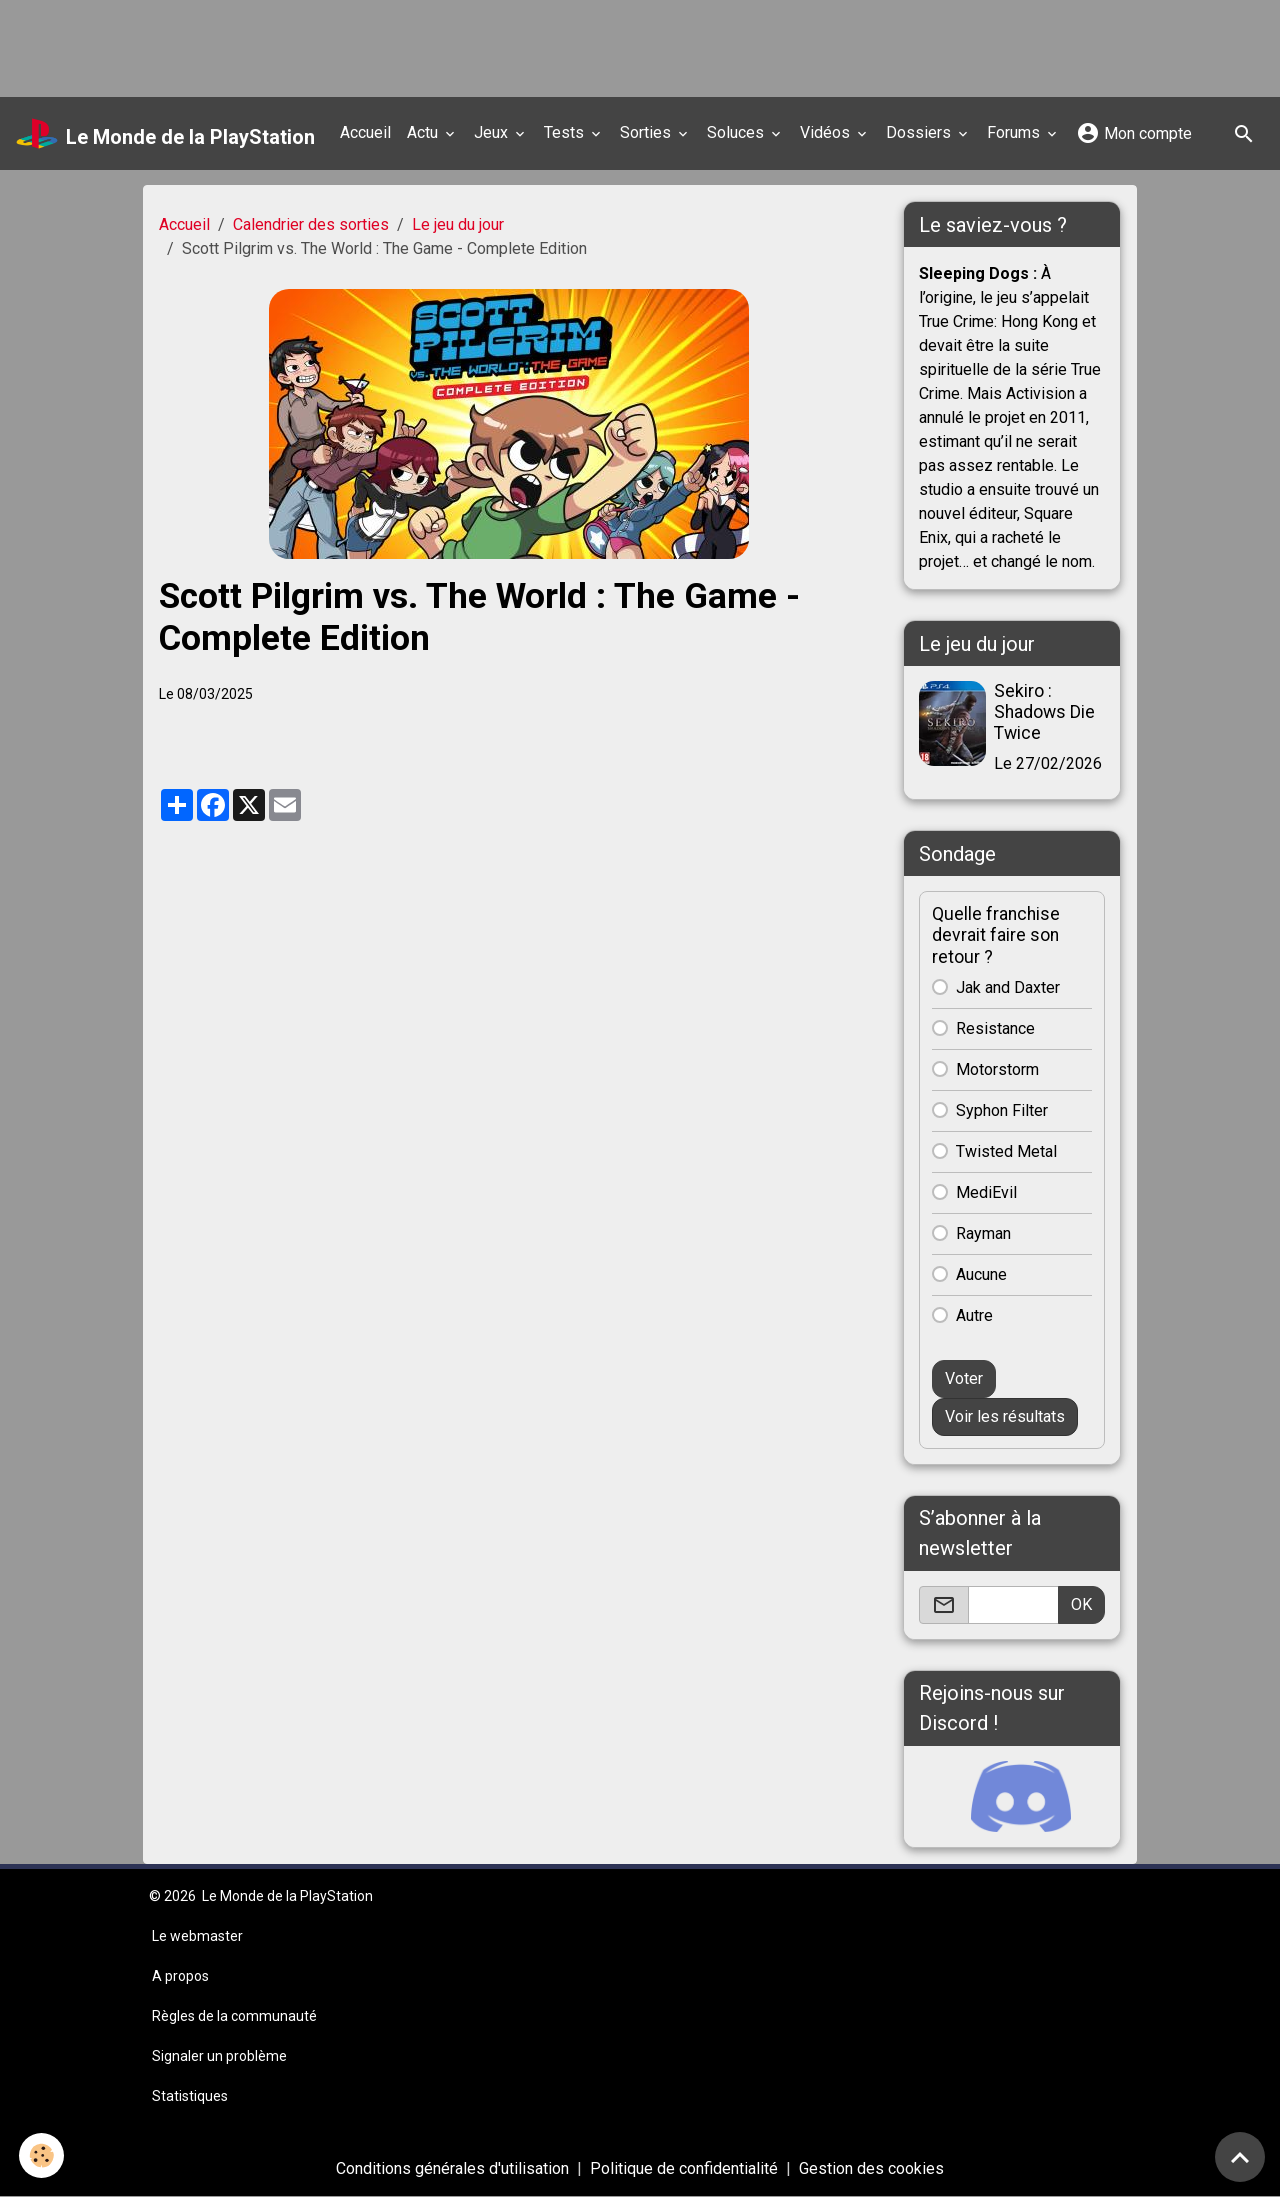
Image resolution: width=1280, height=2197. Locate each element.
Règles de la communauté (234, 2016)
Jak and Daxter (1008, 987)
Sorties (647, 132)
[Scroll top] (1240, 2157)
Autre (974, 1315)
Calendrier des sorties (311, 224)
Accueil (365, 132)
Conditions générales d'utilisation (452, 2168)
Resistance (995, 1028)
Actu (424, 132)
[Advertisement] (364, 45)
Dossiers (920, 132)
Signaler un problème (219, 2056)
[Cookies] (42, 2155)
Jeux (493, 132)
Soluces (737, 132)
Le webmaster (197, 1936)
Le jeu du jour (458, 224)
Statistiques (190, 2096)
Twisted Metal (1006, 1151)
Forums (1015, 132)
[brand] (165, 134)
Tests (566, 132)
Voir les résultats (1005, 1416)
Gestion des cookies (871, 2168)
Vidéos (827, 132)
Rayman (983, 1233)
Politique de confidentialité (684, 2168)
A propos (180, 1976)
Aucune (981, 1274)
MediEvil (986, 1192)
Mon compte (1134, 133)
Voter (964, 1378)
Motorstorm (997, 1069)
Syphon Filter (1002, 1110)
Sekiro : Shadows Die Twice (1044, 712)
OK (1081, 1604)
